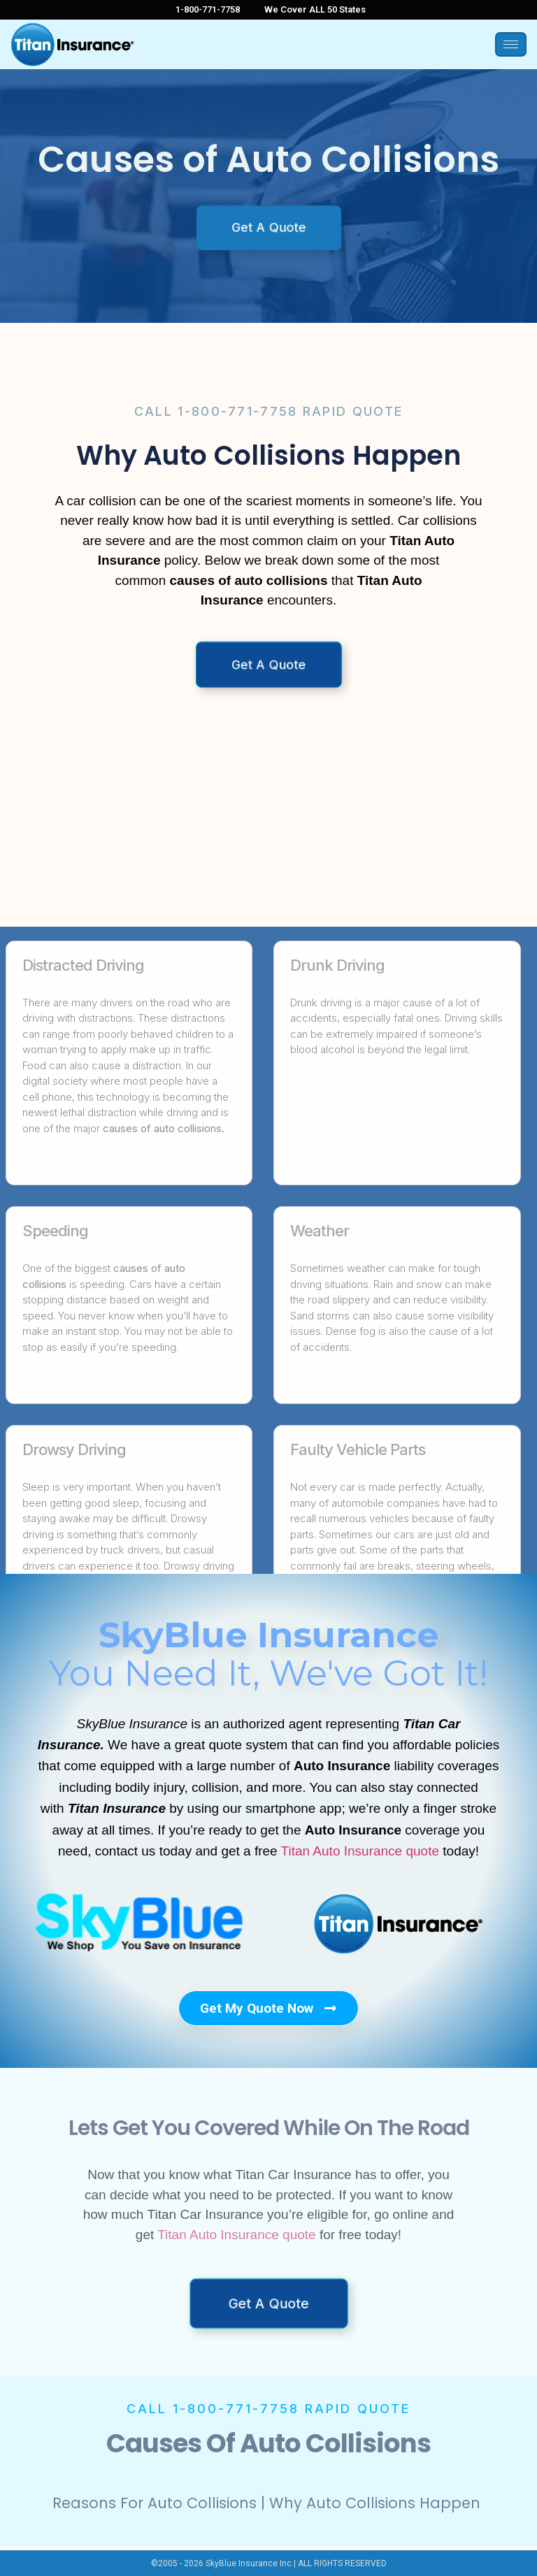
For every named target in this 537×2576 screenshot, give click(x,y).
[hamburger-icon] (511, 44)
